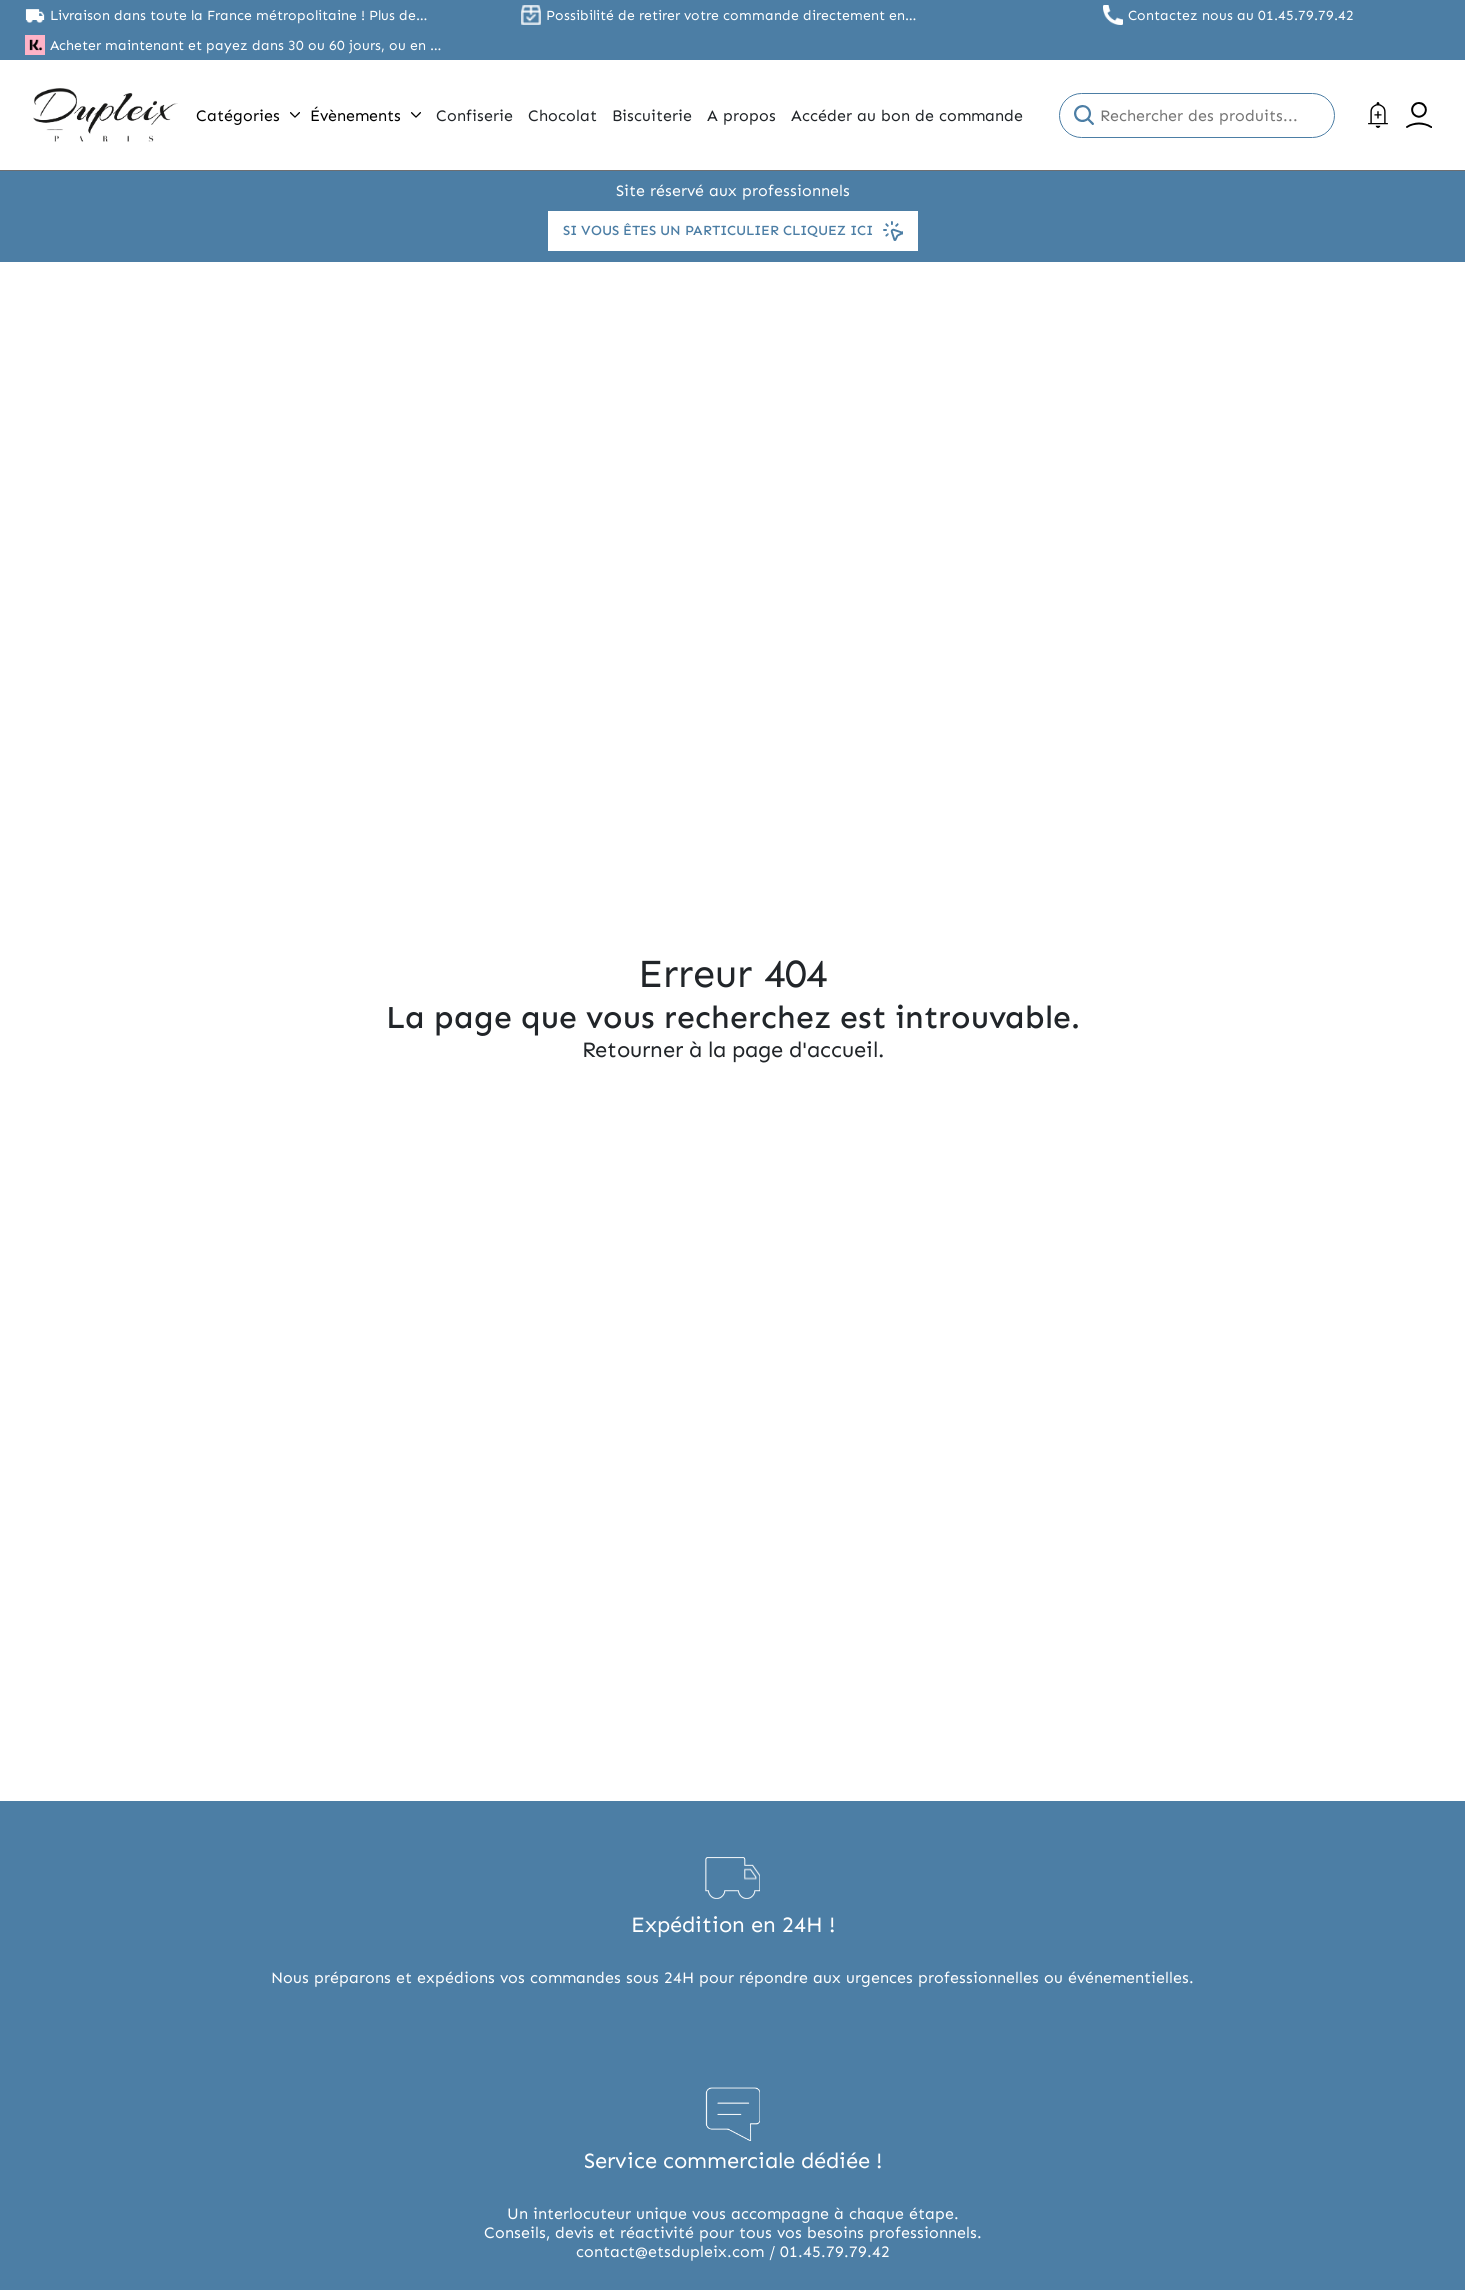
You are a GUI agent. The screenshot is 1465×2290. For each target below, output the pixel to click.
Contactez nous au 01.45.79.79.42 (1241, 15)
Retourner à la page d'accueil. (733, 1049)
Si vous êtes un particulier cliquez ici (733, 231)
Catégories (248, 115)
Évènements (365, 115)
